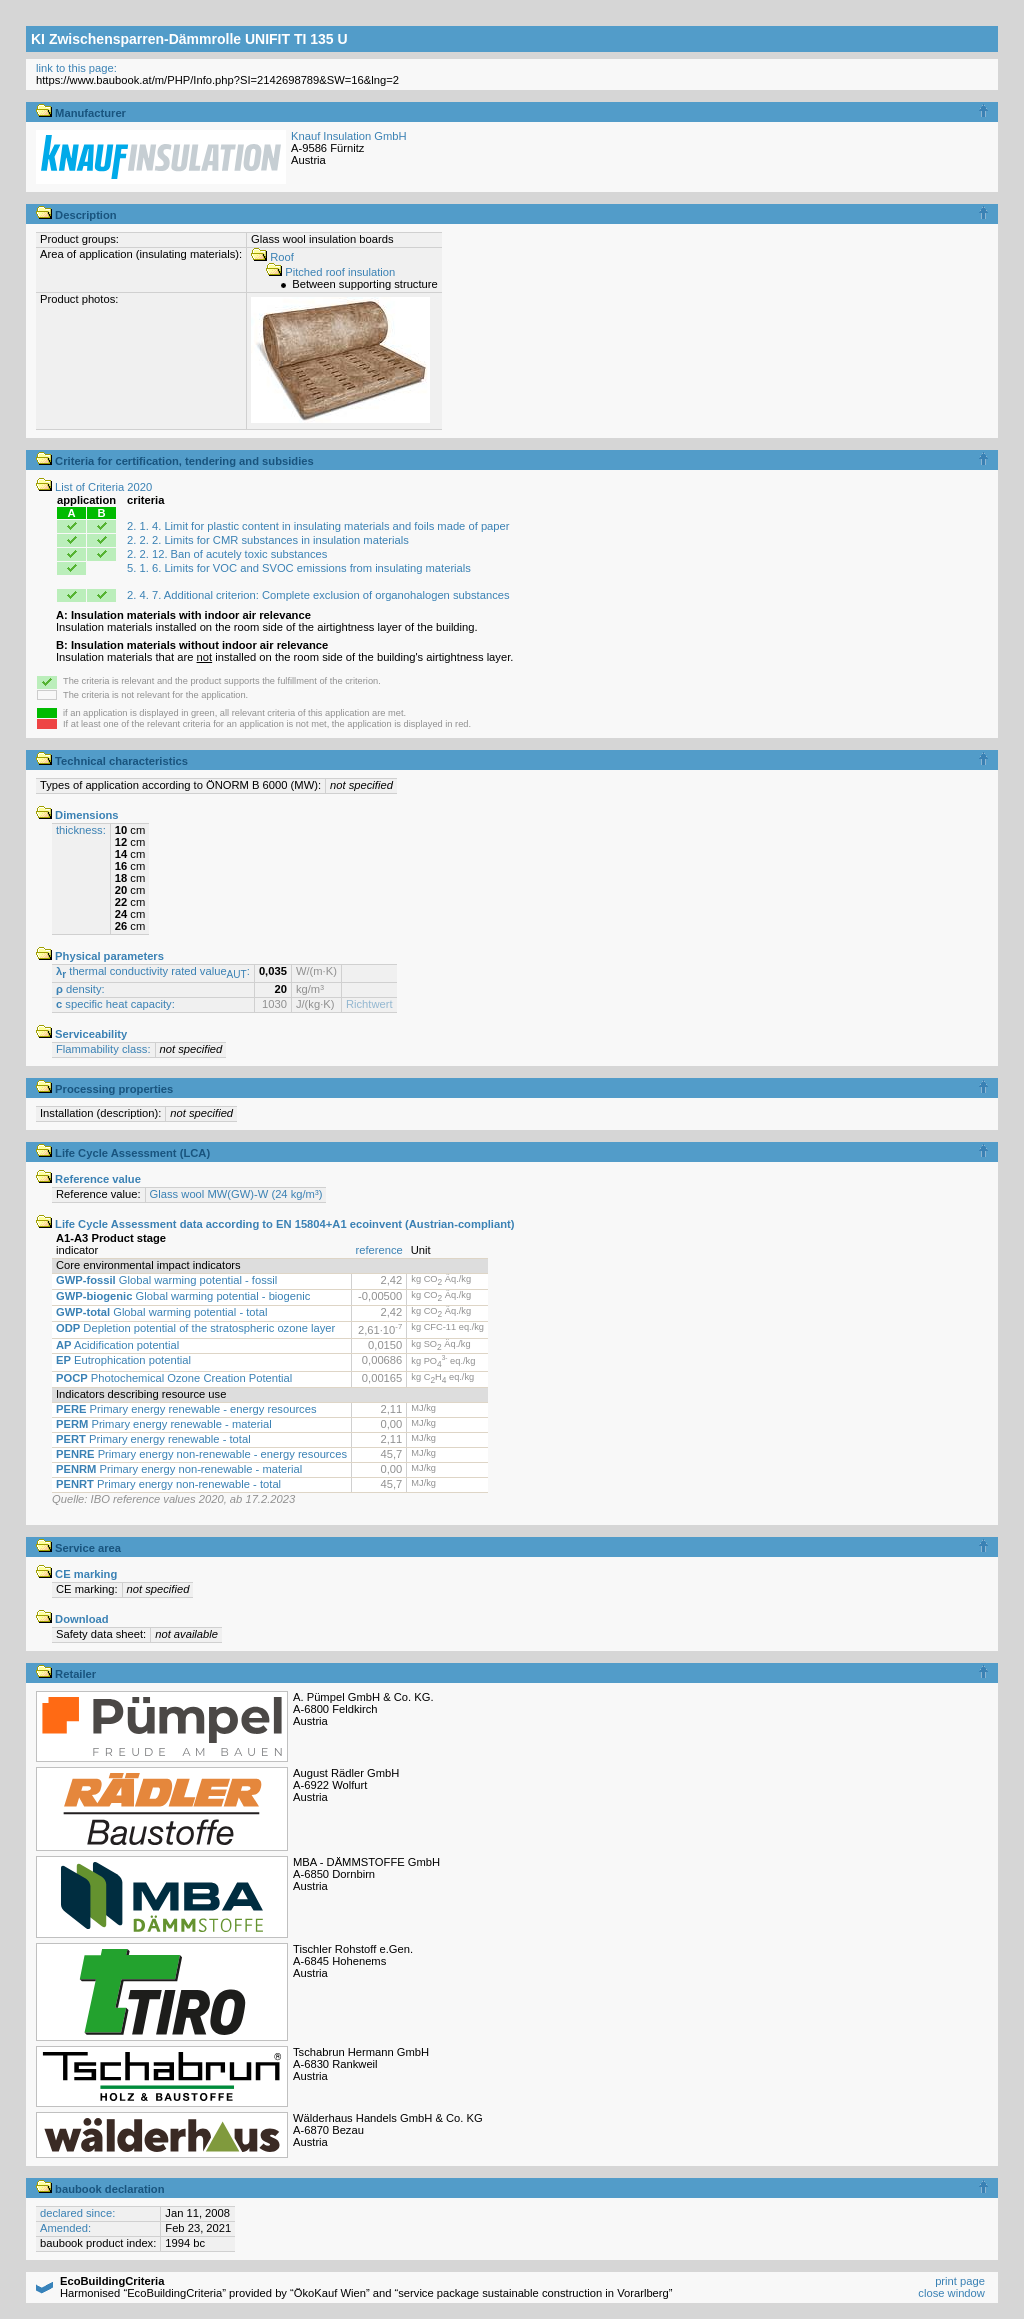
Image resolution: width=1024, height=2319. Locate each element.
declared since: (77, 2213)
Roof (272, 257)
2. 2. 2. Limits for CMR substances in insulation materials (268, 540)
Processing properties (104, 1089)
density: (80, 989)
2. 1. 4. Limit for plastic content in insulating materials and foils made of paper (318, 526)
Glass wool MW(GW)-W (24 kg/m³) (236, 1194)
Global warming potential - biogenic (183, 1296)
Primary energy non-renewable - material (179, 1469)
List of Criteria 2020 (94, 487)
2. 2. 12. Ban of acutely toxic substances (227, 554)
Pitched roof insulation (330, 272)
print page (960, 2281)
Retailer (66, 1674)
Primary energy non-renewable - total (168, 1484)
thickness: (81, 830)
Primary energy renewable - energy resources (186, 1409)
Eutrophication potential (123, 1360)
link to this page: (76, 68)
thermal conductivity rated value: (153, 971)
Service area (78, 1548)
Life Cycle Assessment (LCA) (123, 1153)
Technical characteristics (112, 761)
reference (379, 1250)
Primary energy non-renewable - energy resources (201, 1454)
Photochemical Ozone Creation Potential (174, 1378)
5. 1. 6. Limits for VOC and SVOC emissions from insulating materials (299, 568)
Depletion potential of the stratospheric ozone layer (195, 1328)
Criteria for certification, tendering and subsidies (175, 461)
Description (76, 215)
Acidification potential (117, 1345)
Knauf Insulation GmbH (349, 136)
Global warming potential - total (161, 1312)
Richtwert (369, 1004)
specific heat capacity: (115, 1004)
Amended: (65, 2228)
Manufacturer (81, 113)
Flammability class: (103, 1049)
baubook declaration (100, 2189)
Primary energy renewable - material (164, 1424)
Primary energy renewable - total (153, 1439)
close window (951, 2293)
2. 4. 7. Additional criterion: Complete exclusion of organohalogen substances (318, 595)
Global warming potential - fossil (166, 1280)
